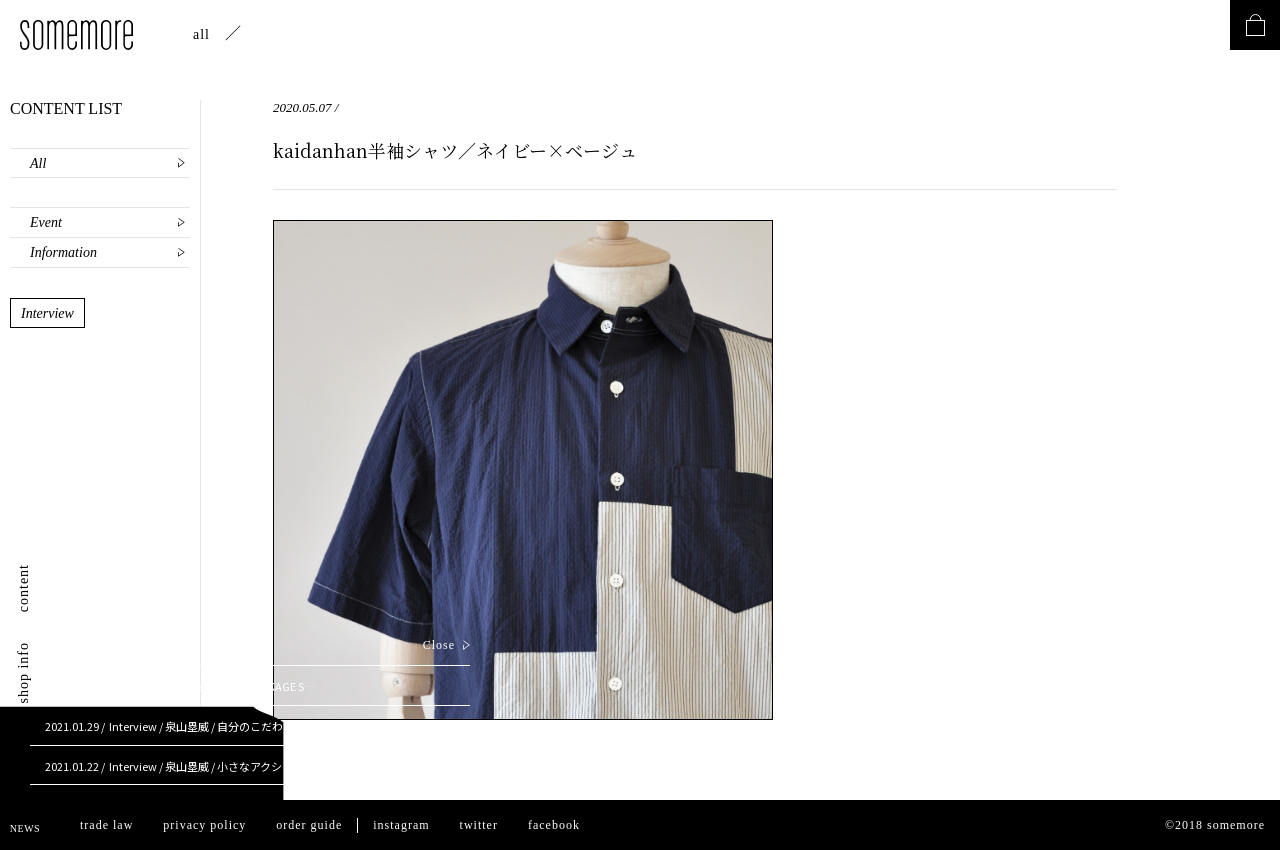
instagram (401, 825)
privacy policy (204, 825)
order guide (309, 825)
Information (63, 252)
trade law (106, 825)
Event (46, 222)
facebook (554, 825)
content (23, 588)
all (201, 34)
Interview (47, 313)
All (38, 163)
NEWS (25, 828)
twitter (479, 825)
